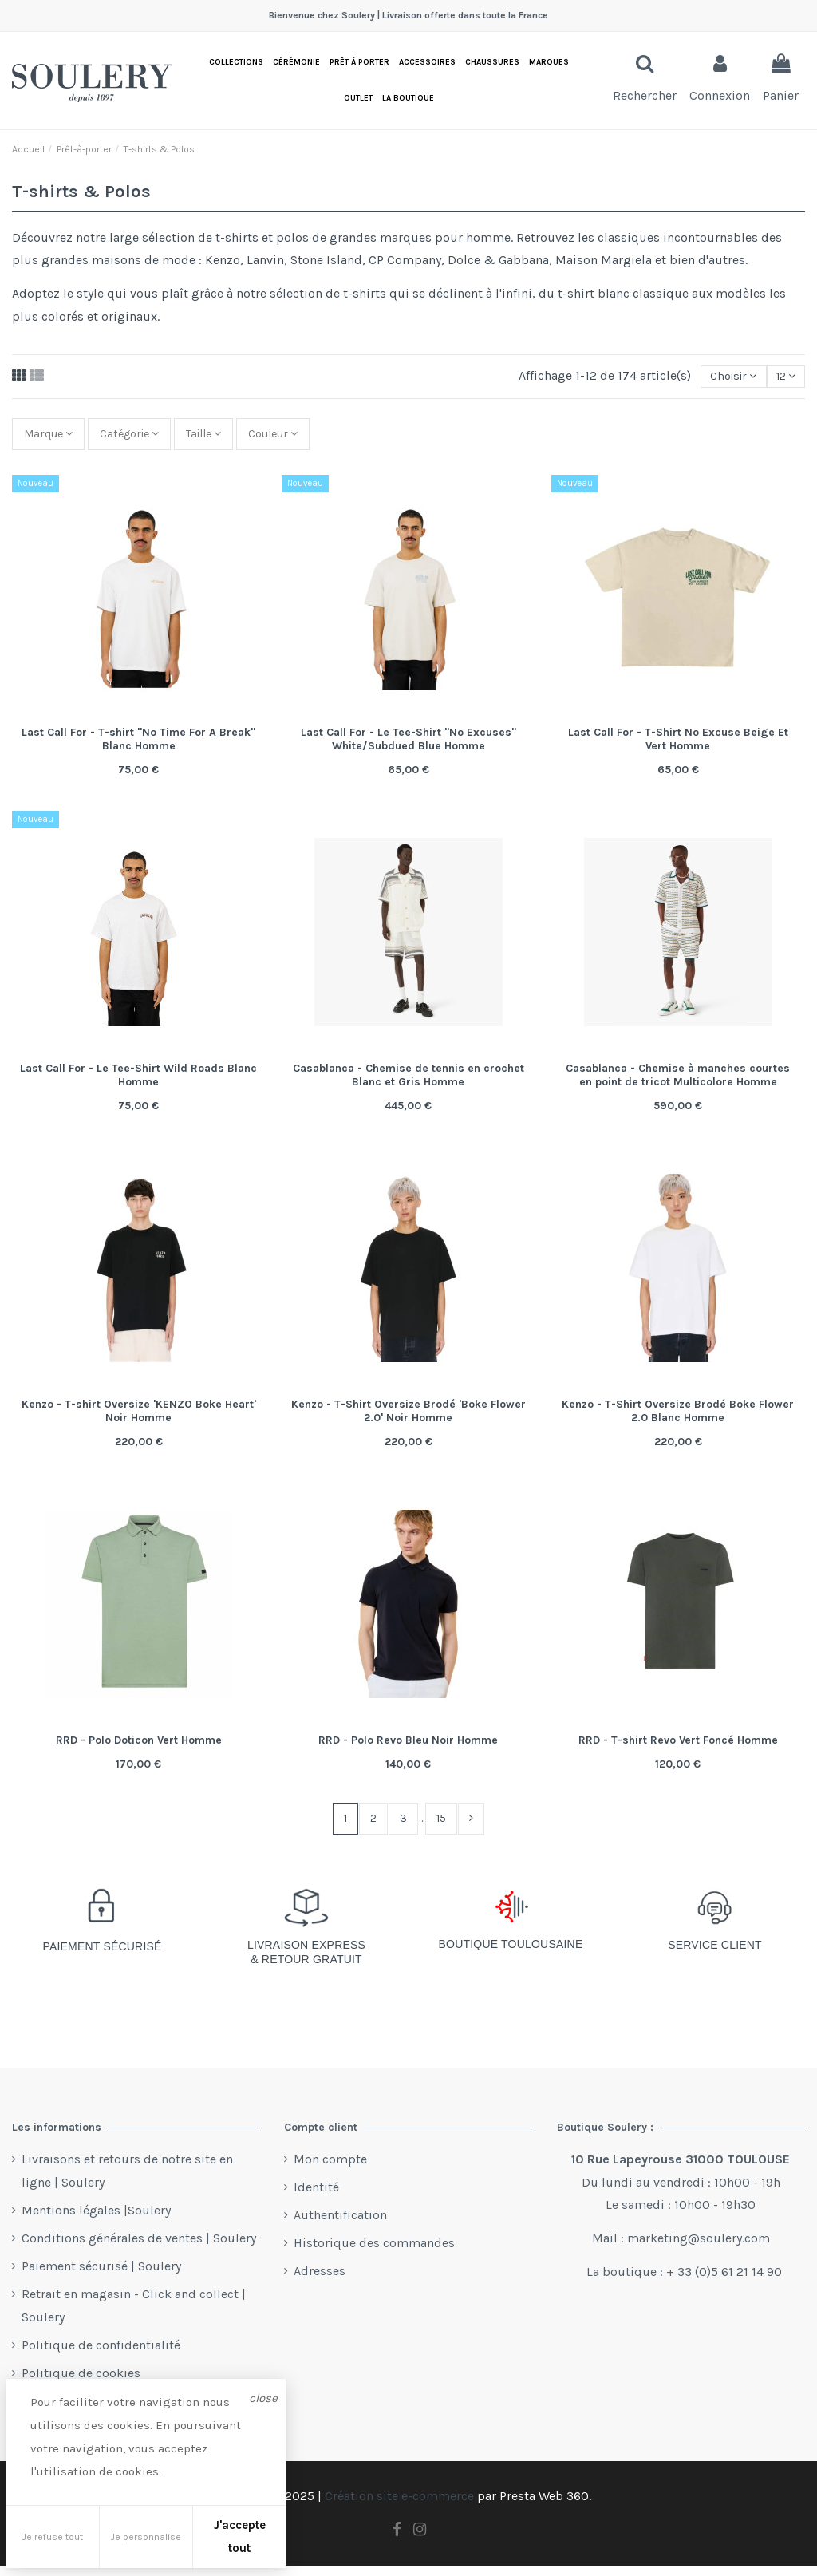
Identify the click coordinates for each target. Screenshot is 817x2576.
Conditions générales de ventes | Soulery (139, 2248)
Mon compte (330, 2169)
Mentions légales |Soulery (96, 2220)
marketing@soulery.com (698, 2249)
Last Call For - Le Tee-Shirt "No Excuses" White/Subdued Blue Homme (408, 747)
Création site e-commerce (399, 2507)
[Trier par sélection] (722, 377)
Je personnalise (146, 2536)
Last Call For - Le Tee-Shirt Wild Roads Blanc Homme (138, 1082)
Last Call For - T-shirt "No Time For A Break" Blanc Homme (138, 747)
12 (782, 377)
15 (443, 1827)
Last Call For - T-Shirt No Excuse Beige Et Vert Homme (678, 747)
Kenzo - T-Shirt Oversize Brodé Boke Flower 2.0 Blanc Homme (678, 1418)
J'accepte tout (240, 2536)
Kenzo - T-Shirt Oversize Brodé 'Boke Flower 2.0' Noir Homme (408, 1418)
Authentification (340, 2226)
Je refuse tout (52, 2536)
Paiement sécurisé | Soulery (101, 2277)
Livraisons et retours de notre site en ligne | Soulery (127, 2181)
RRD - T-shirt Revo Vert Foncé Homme (678, 1748)
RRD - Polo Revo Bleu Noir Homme (408, 1748)
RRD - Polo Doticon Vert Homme (139, 1748)
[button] (408, 99)
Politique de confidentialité (101, 2356)
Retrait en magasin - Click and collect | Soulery (134, 2316)
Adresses (319, 2282)
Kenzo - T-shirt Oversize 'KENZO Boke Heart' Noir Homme (139, 1418)
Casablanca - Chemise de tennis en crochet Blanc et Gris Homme (408, 1082)
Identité (316, 2198)
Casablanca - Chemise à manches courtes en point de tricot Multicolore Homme (678, 1082)
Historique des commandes (374, 2254)
